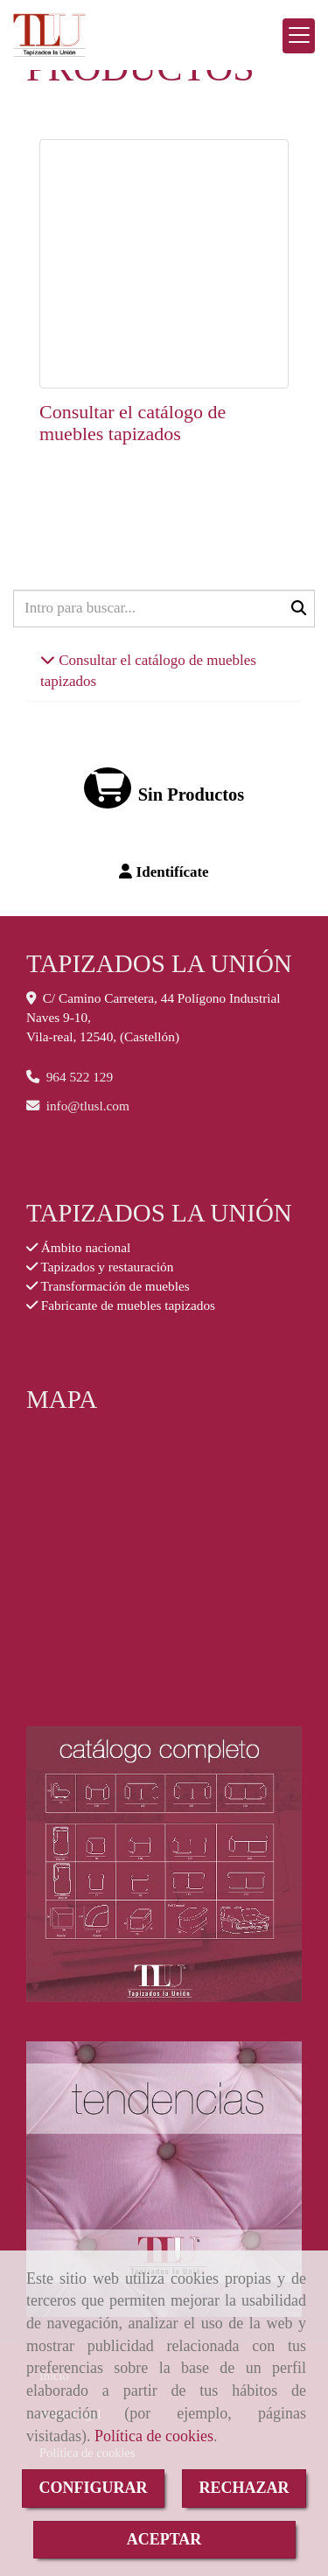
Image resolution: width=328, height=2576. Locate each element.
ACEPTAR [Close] (164, 2539)
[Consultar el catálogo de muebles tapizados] (164, 263)
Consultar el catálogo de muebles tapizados (132, 422)
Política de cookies (153, 2436)
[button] (164, 872)
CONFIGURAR (93, 2487)
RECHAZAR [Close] (244, 2487)
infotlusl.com (87, 1105)
